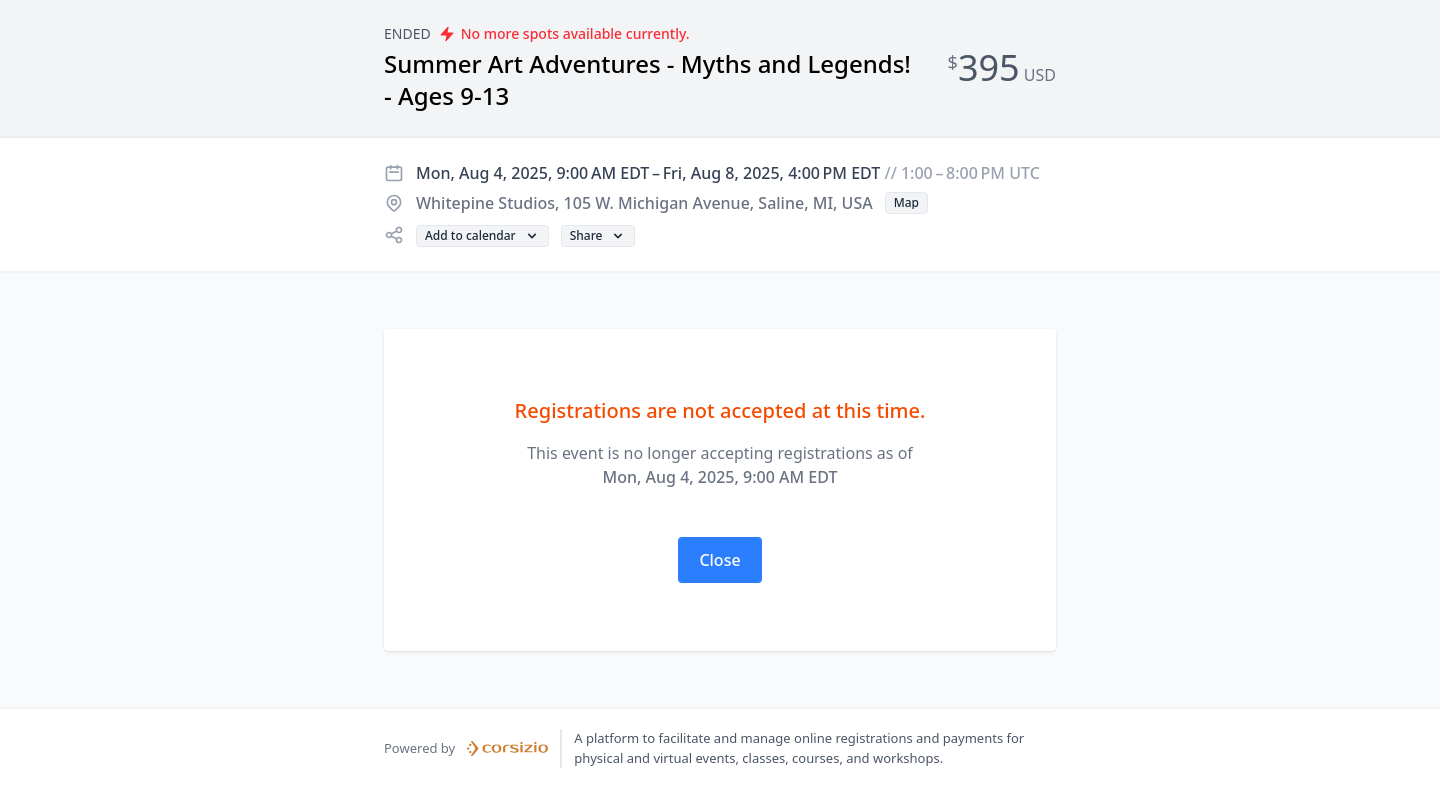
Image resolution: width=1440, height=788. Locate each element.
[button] (906, 203)
